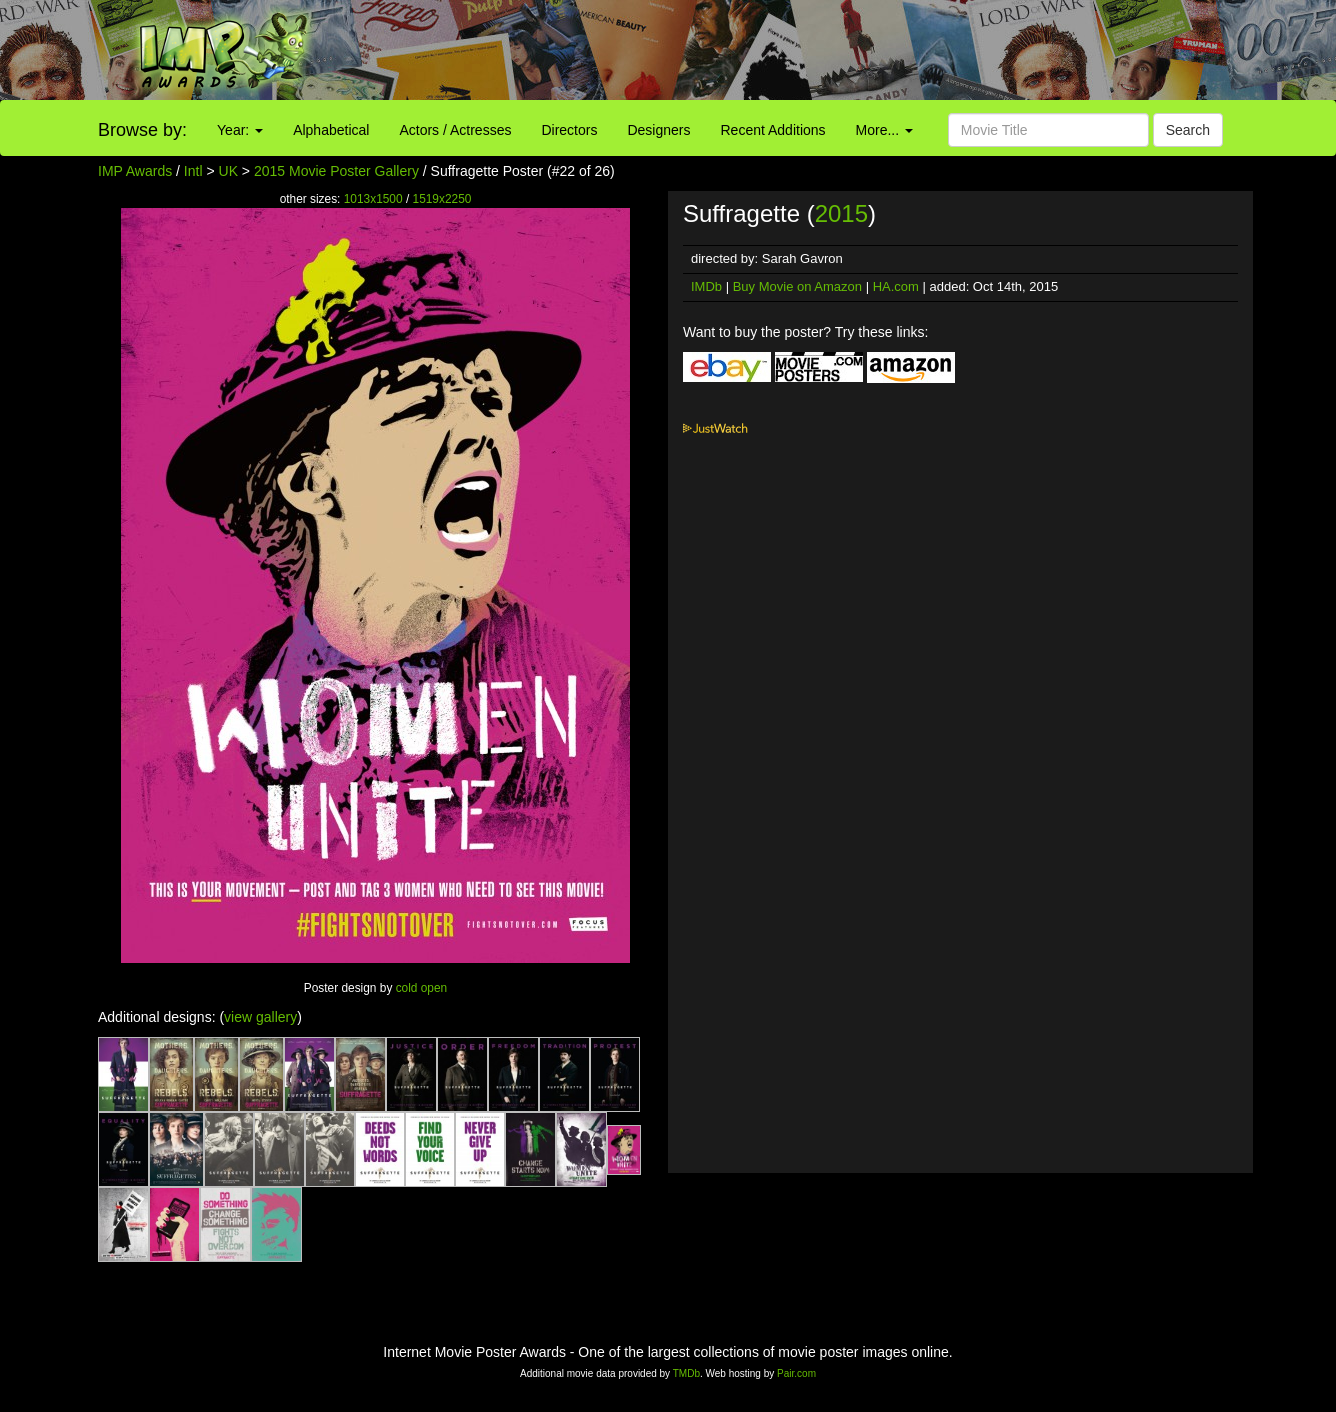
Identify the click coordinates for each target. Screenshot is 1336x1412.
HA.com (896, 286)
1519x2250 (442, 199)
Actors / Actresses (455, 130)
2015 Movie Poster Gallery (336, 171)
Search (1188, 130)
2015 (841, 213)
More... (884, 130)
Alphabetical (331, 130)
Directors (569, 130)
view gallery (260, 1017)
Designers (658, 130)
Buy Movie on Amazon (797, 286)
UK (228, 171)
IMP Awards (135, 171)
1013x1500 (373, 199)
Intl (193, 171)
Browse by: (142, 130)
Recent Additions (773, 130)
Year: (240, 130)
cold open (422, 988)
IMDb (706, 286)
